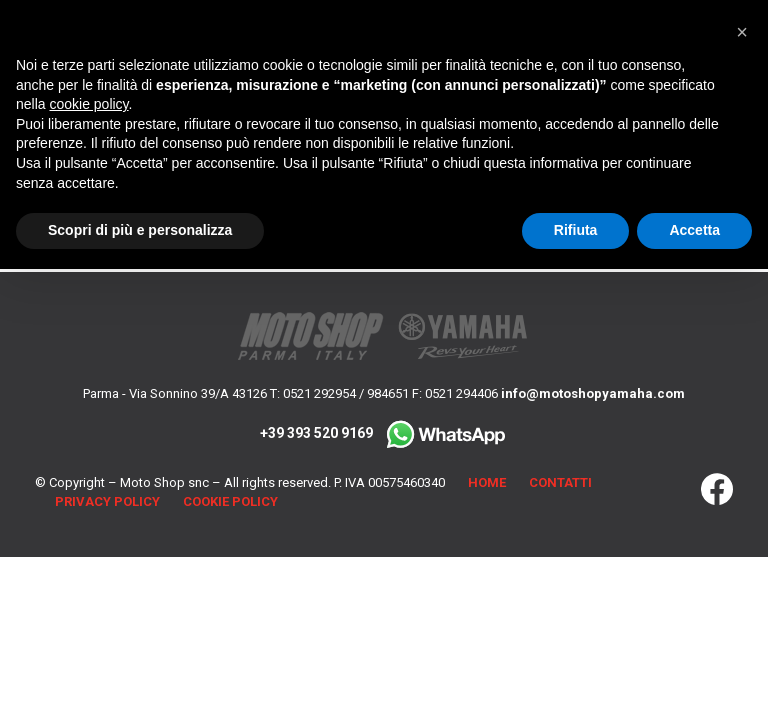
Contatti (560, 482)
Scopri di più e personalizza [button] (140, 230)
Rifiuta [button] (576, 230)
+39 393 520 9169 (384, 433)
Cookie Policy (230, 501)
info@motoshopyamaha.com (593, 393)
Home (487, 482)
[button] (742, 32)
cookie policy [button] (88, 104)
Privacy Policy (107, 501)
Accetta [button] (694, 230)
